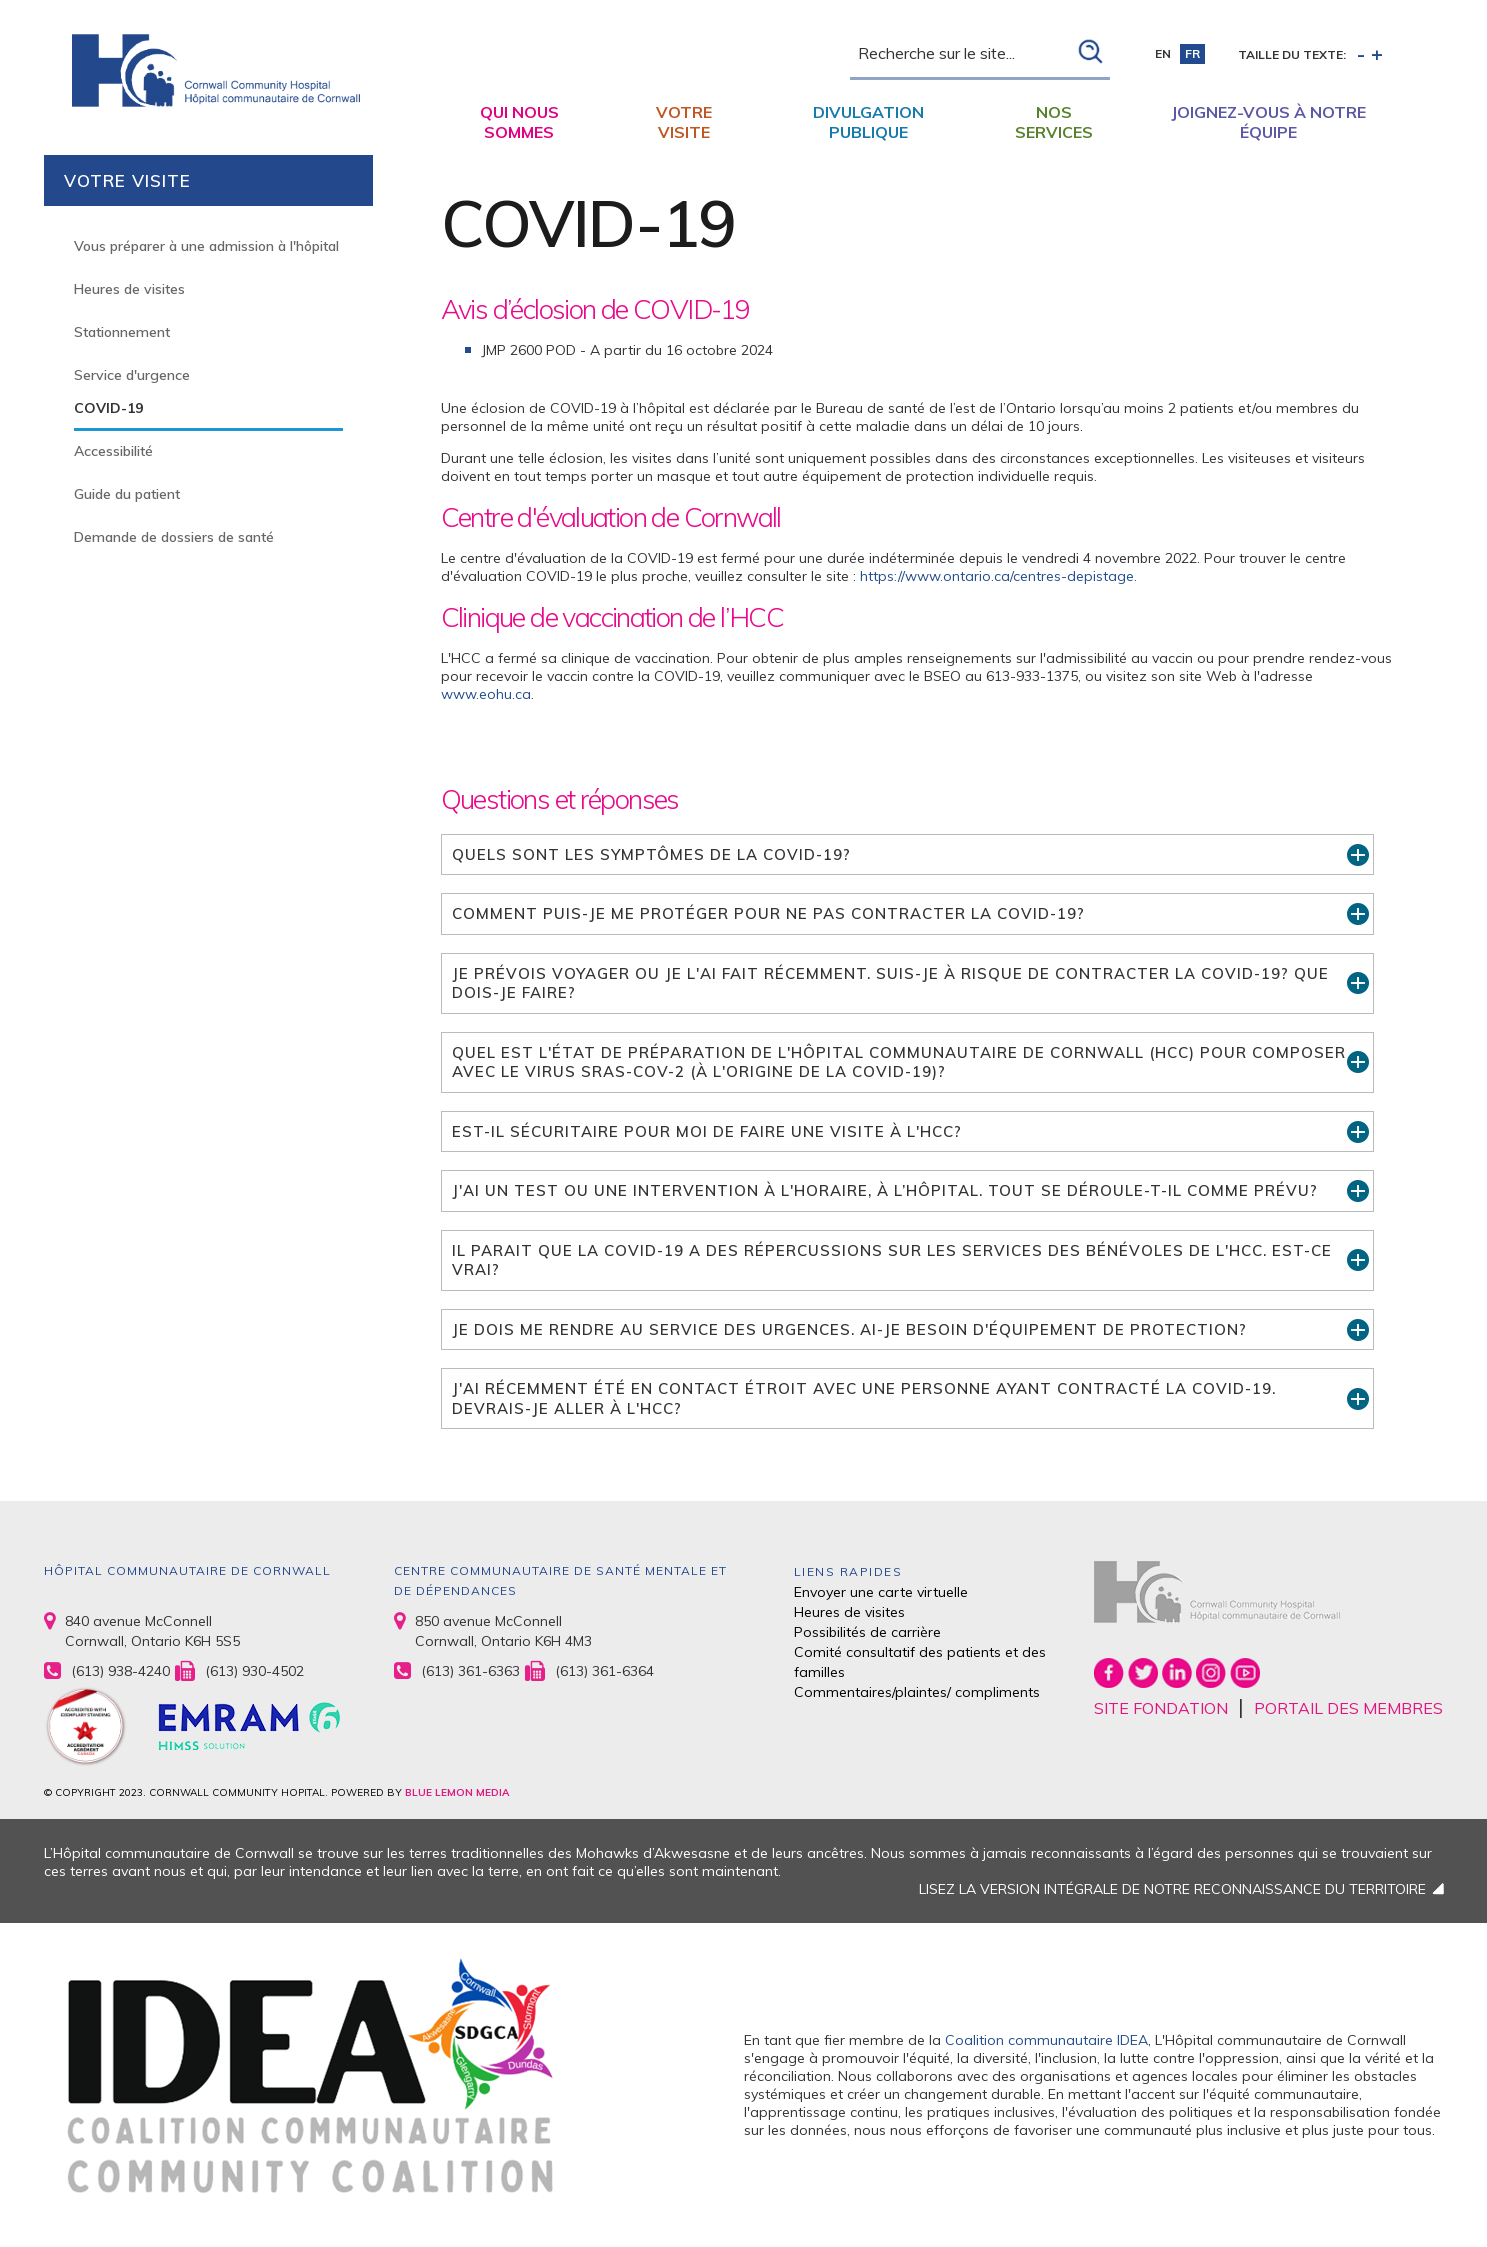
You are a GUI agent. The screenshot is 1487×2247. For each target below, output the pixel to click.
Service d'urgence (132, 375)
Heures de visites (129, 289)
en (1163, 53)
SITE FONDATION (1161, 1708)
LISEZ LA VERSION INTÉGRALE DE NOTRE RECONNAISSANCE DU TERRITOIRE (1172, 1889)
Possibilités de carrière (867, 1632)
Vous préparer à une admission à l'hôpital (206, 246)
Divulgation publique (868, 122)
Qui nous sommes (519, 122)
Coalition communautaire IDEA (1046, 2040)
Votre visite (684, 122)
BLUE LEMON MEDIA (457, 1792)
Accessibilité (113, 451)
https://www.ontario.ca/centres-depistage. (998, 576)
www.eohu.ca (486, 694)
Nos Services (1054, 122)
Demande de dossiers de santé (174, 537)
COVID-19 (108, 408)
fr (1192, 53)
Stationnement (122, 332)
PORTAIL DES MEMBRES (1348, 1708)
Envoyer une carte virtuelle (881, 1592)
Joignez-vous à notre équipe (1268, 122)
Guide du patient (127, 494)
